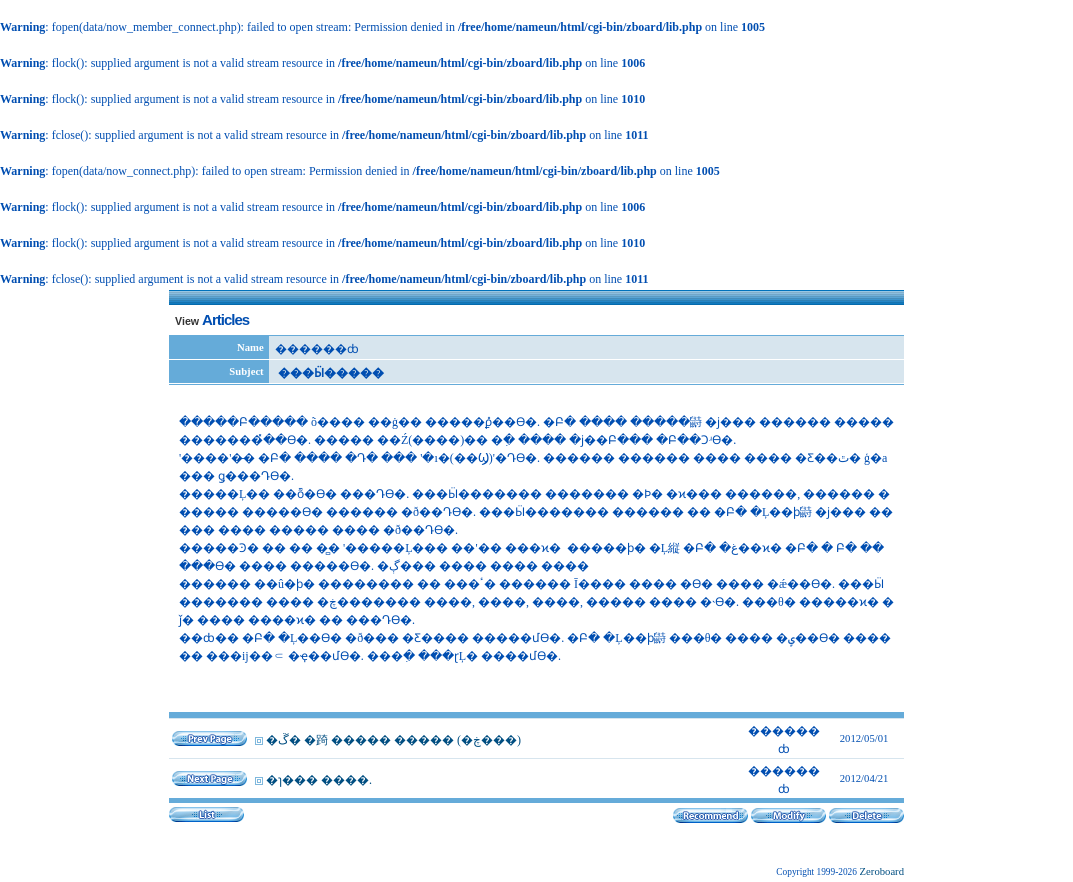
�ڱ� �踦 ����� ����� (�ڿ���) (393, 740)
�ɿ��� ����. (319, 780)
